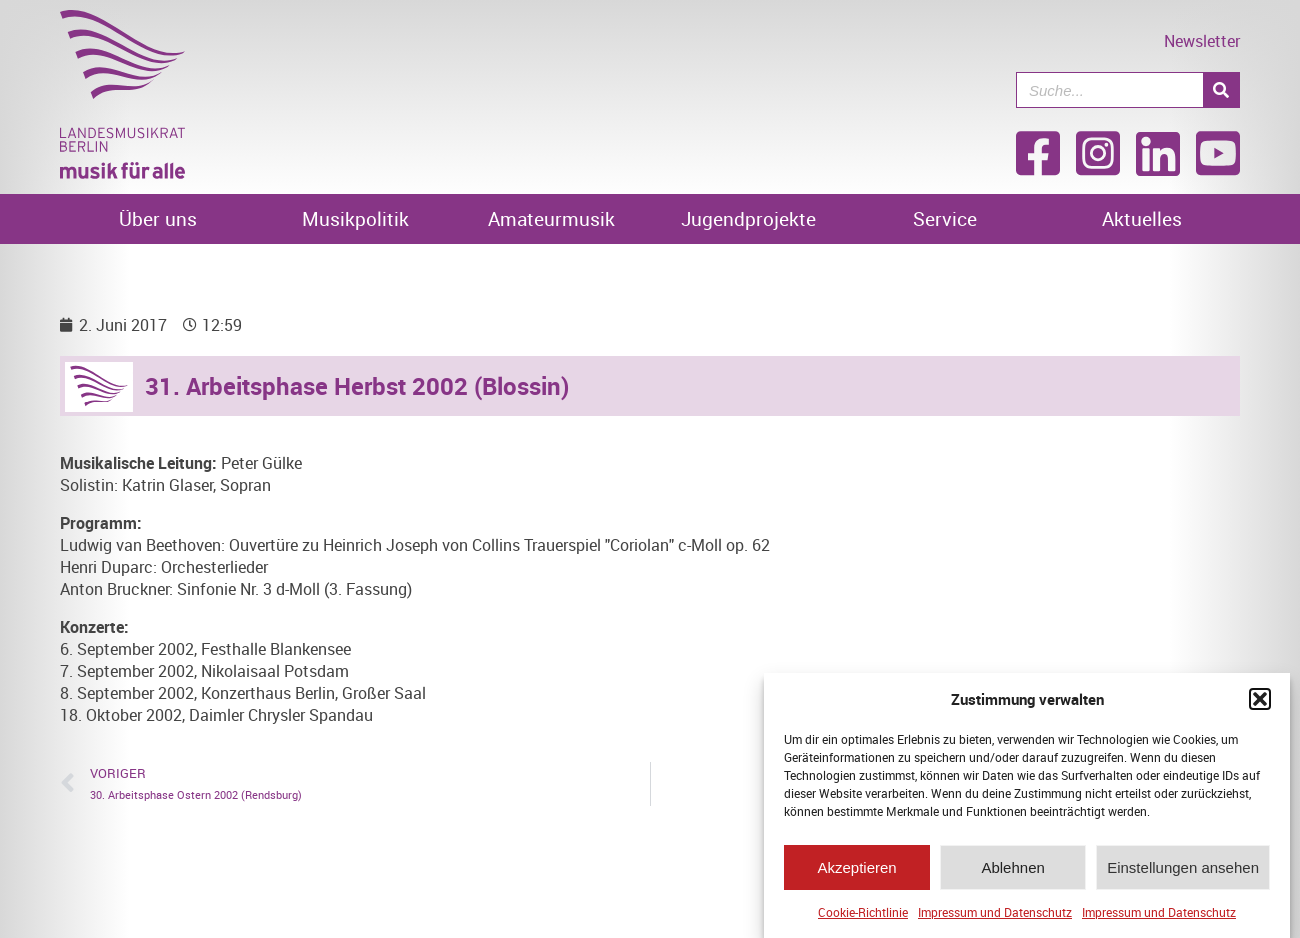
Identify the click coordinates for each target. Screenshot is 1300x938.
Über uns (158, 219)
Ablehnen (1012, 871)
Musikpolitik (355, 219)
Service (945, 219)
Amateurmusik (551, 219)
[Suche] (1221, 90)
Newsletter (1202, 41)
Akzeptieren (856, 871)
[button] (1260, 704)
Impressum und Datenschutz (995, 917)
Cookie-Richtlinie (863, 917)
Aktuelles (1142, 219)
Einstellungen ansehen (1183, 871)
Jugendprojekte (748, 219)
